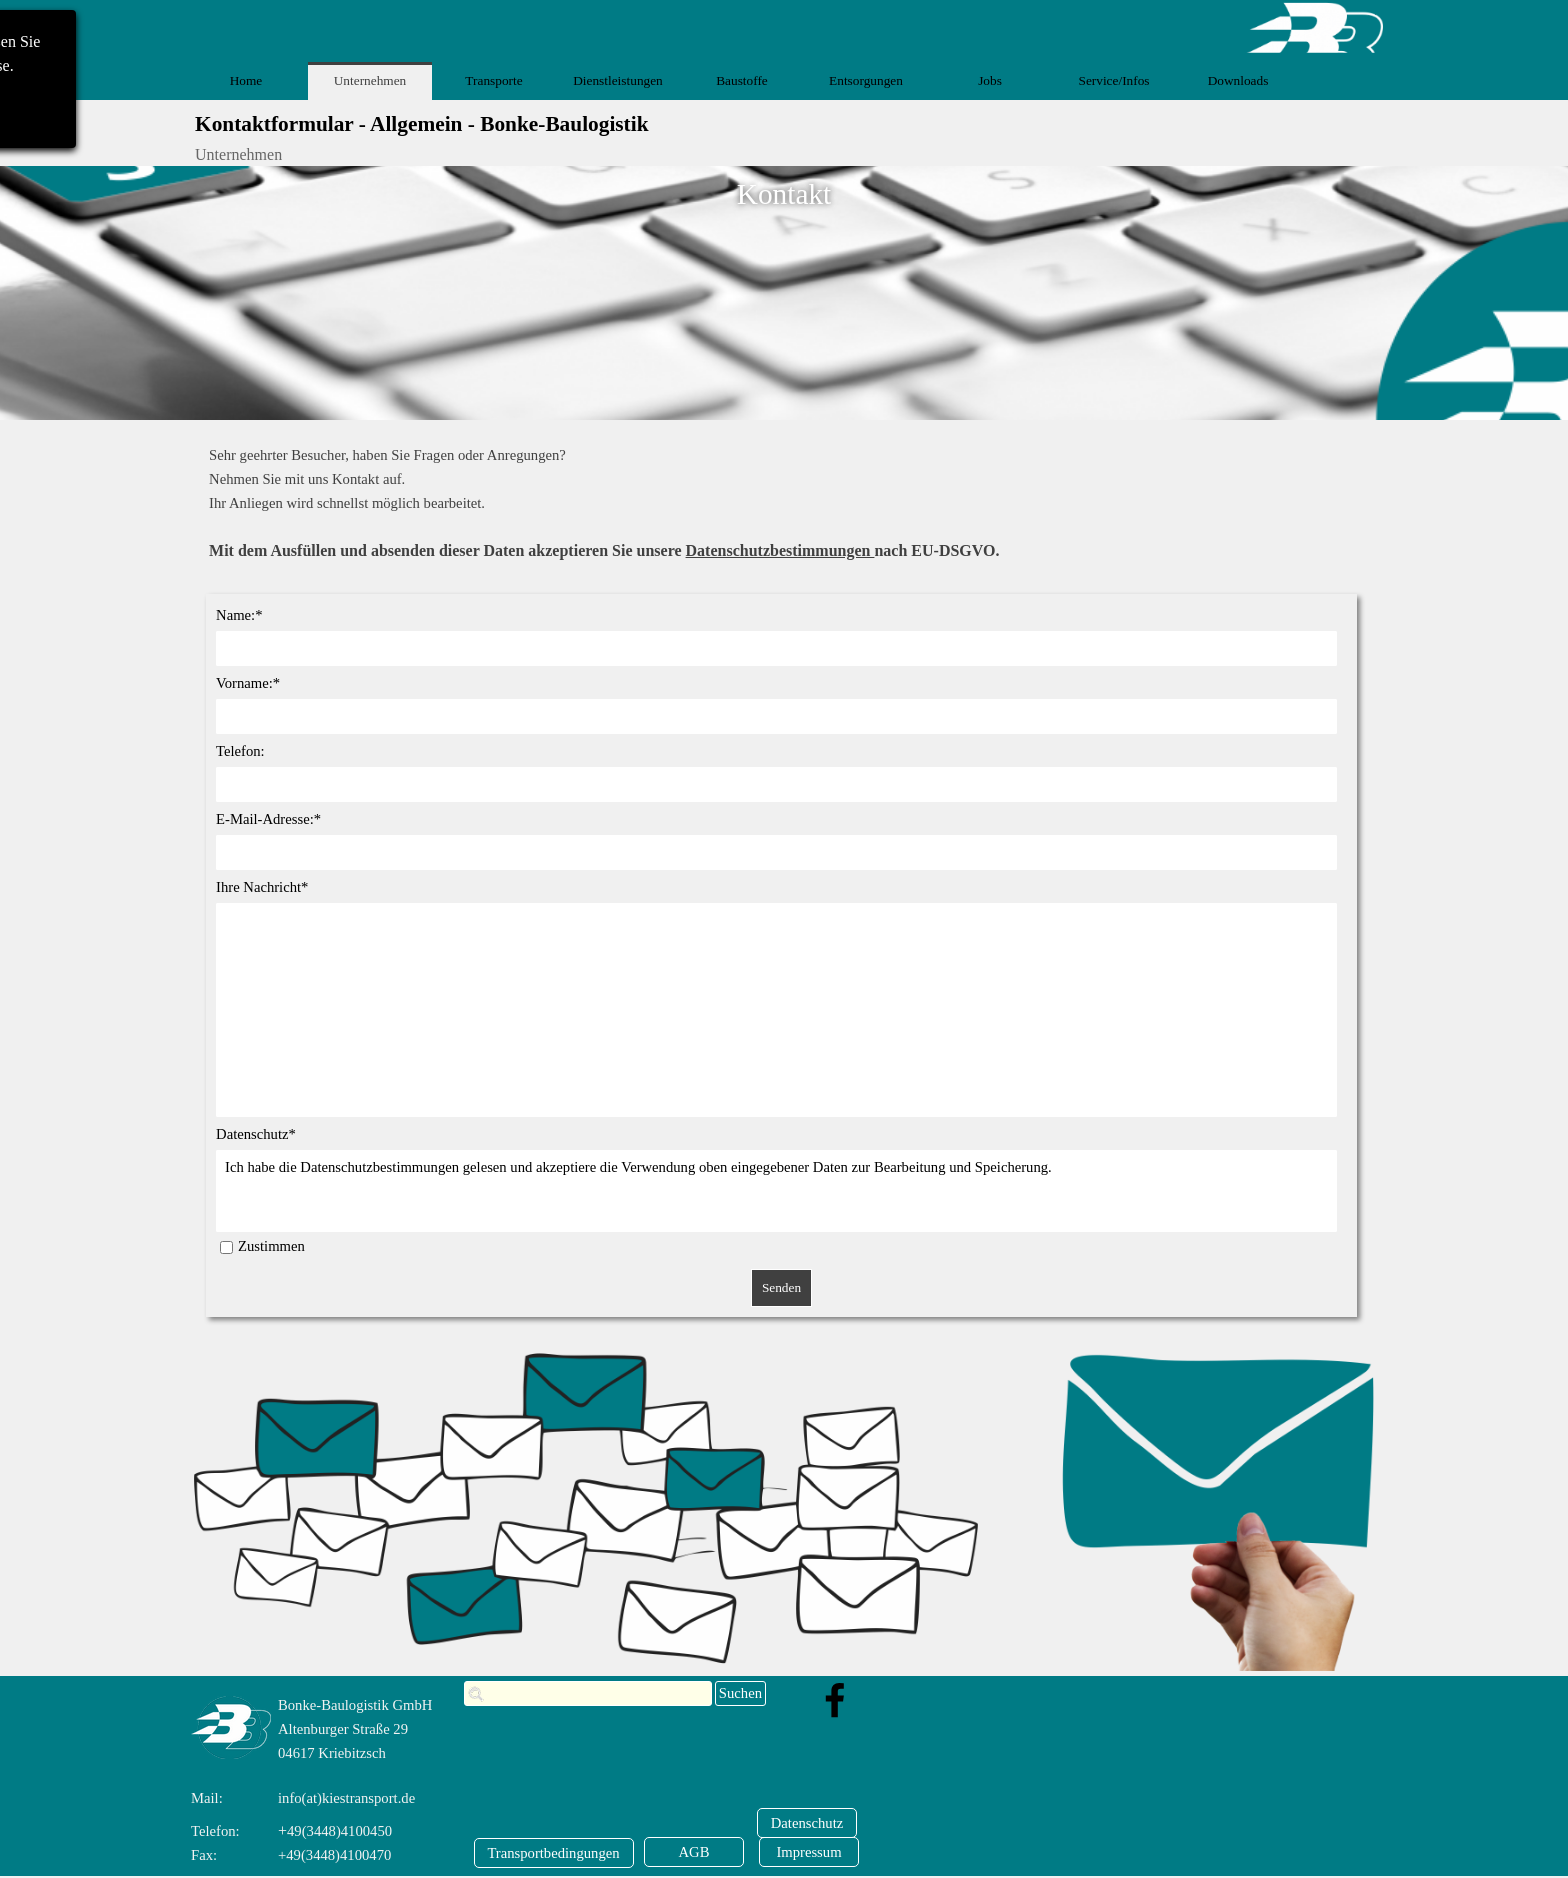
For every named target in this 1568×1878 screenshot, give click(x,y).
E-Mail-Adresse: (268, 819)
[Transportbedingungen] (554, 1853)
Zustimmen (271, 1246)
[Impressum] (809, 1852)
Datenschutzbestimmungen (780, 550)
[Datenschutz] (807, 1823)
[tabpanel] (791, 503)
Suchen (740, 1693)
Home (246, 80)
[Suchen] (588, 1693)
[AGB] (694, 1852)
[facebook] (835, 1700)
